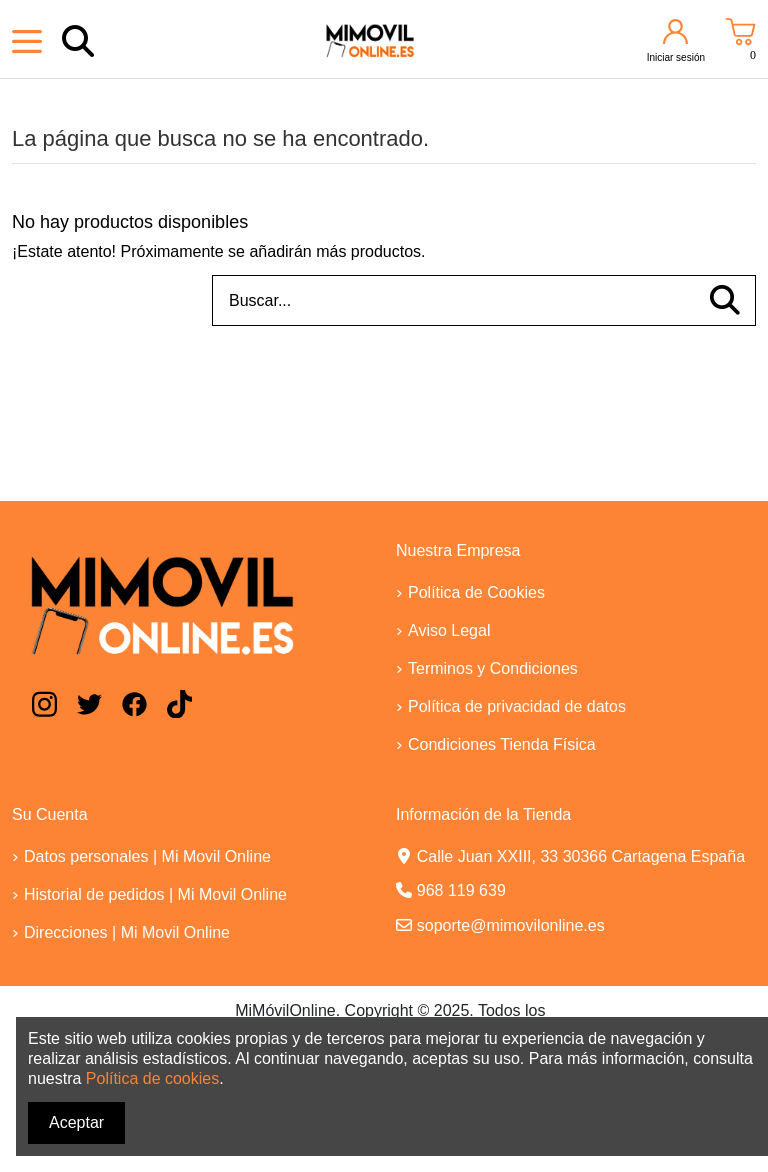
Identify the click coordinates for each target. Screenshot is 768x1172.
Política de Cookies (476, 592)
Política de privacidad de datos (517, 706)
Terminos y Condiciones (493, 668)
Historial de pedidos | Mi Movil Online (155, 894)
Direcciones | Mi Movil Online (127, 932)
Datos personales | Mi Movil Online (147, 856)
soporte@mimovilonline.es (511, 925)
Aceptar (76, 1122)
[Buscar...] (725, 301)
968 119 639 (461, 890)
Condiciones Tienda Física (502, 744)
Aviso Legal (449, 630)
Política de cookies (152, 1078)
